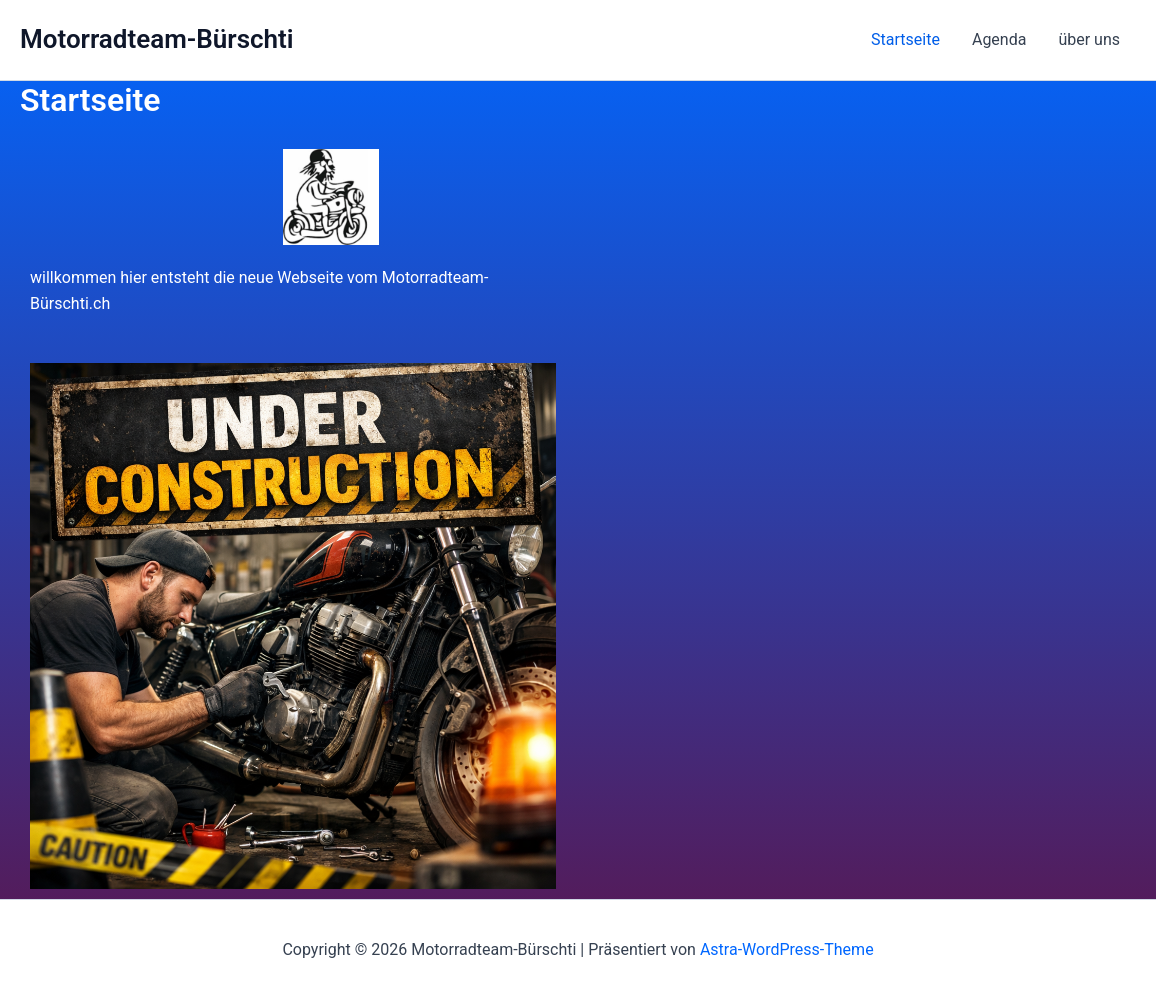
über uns (1089, 39)
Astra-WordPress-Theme (787, 949)
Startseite (905, 39)
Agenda (999, 39)
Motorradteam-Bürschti (157, 39)
